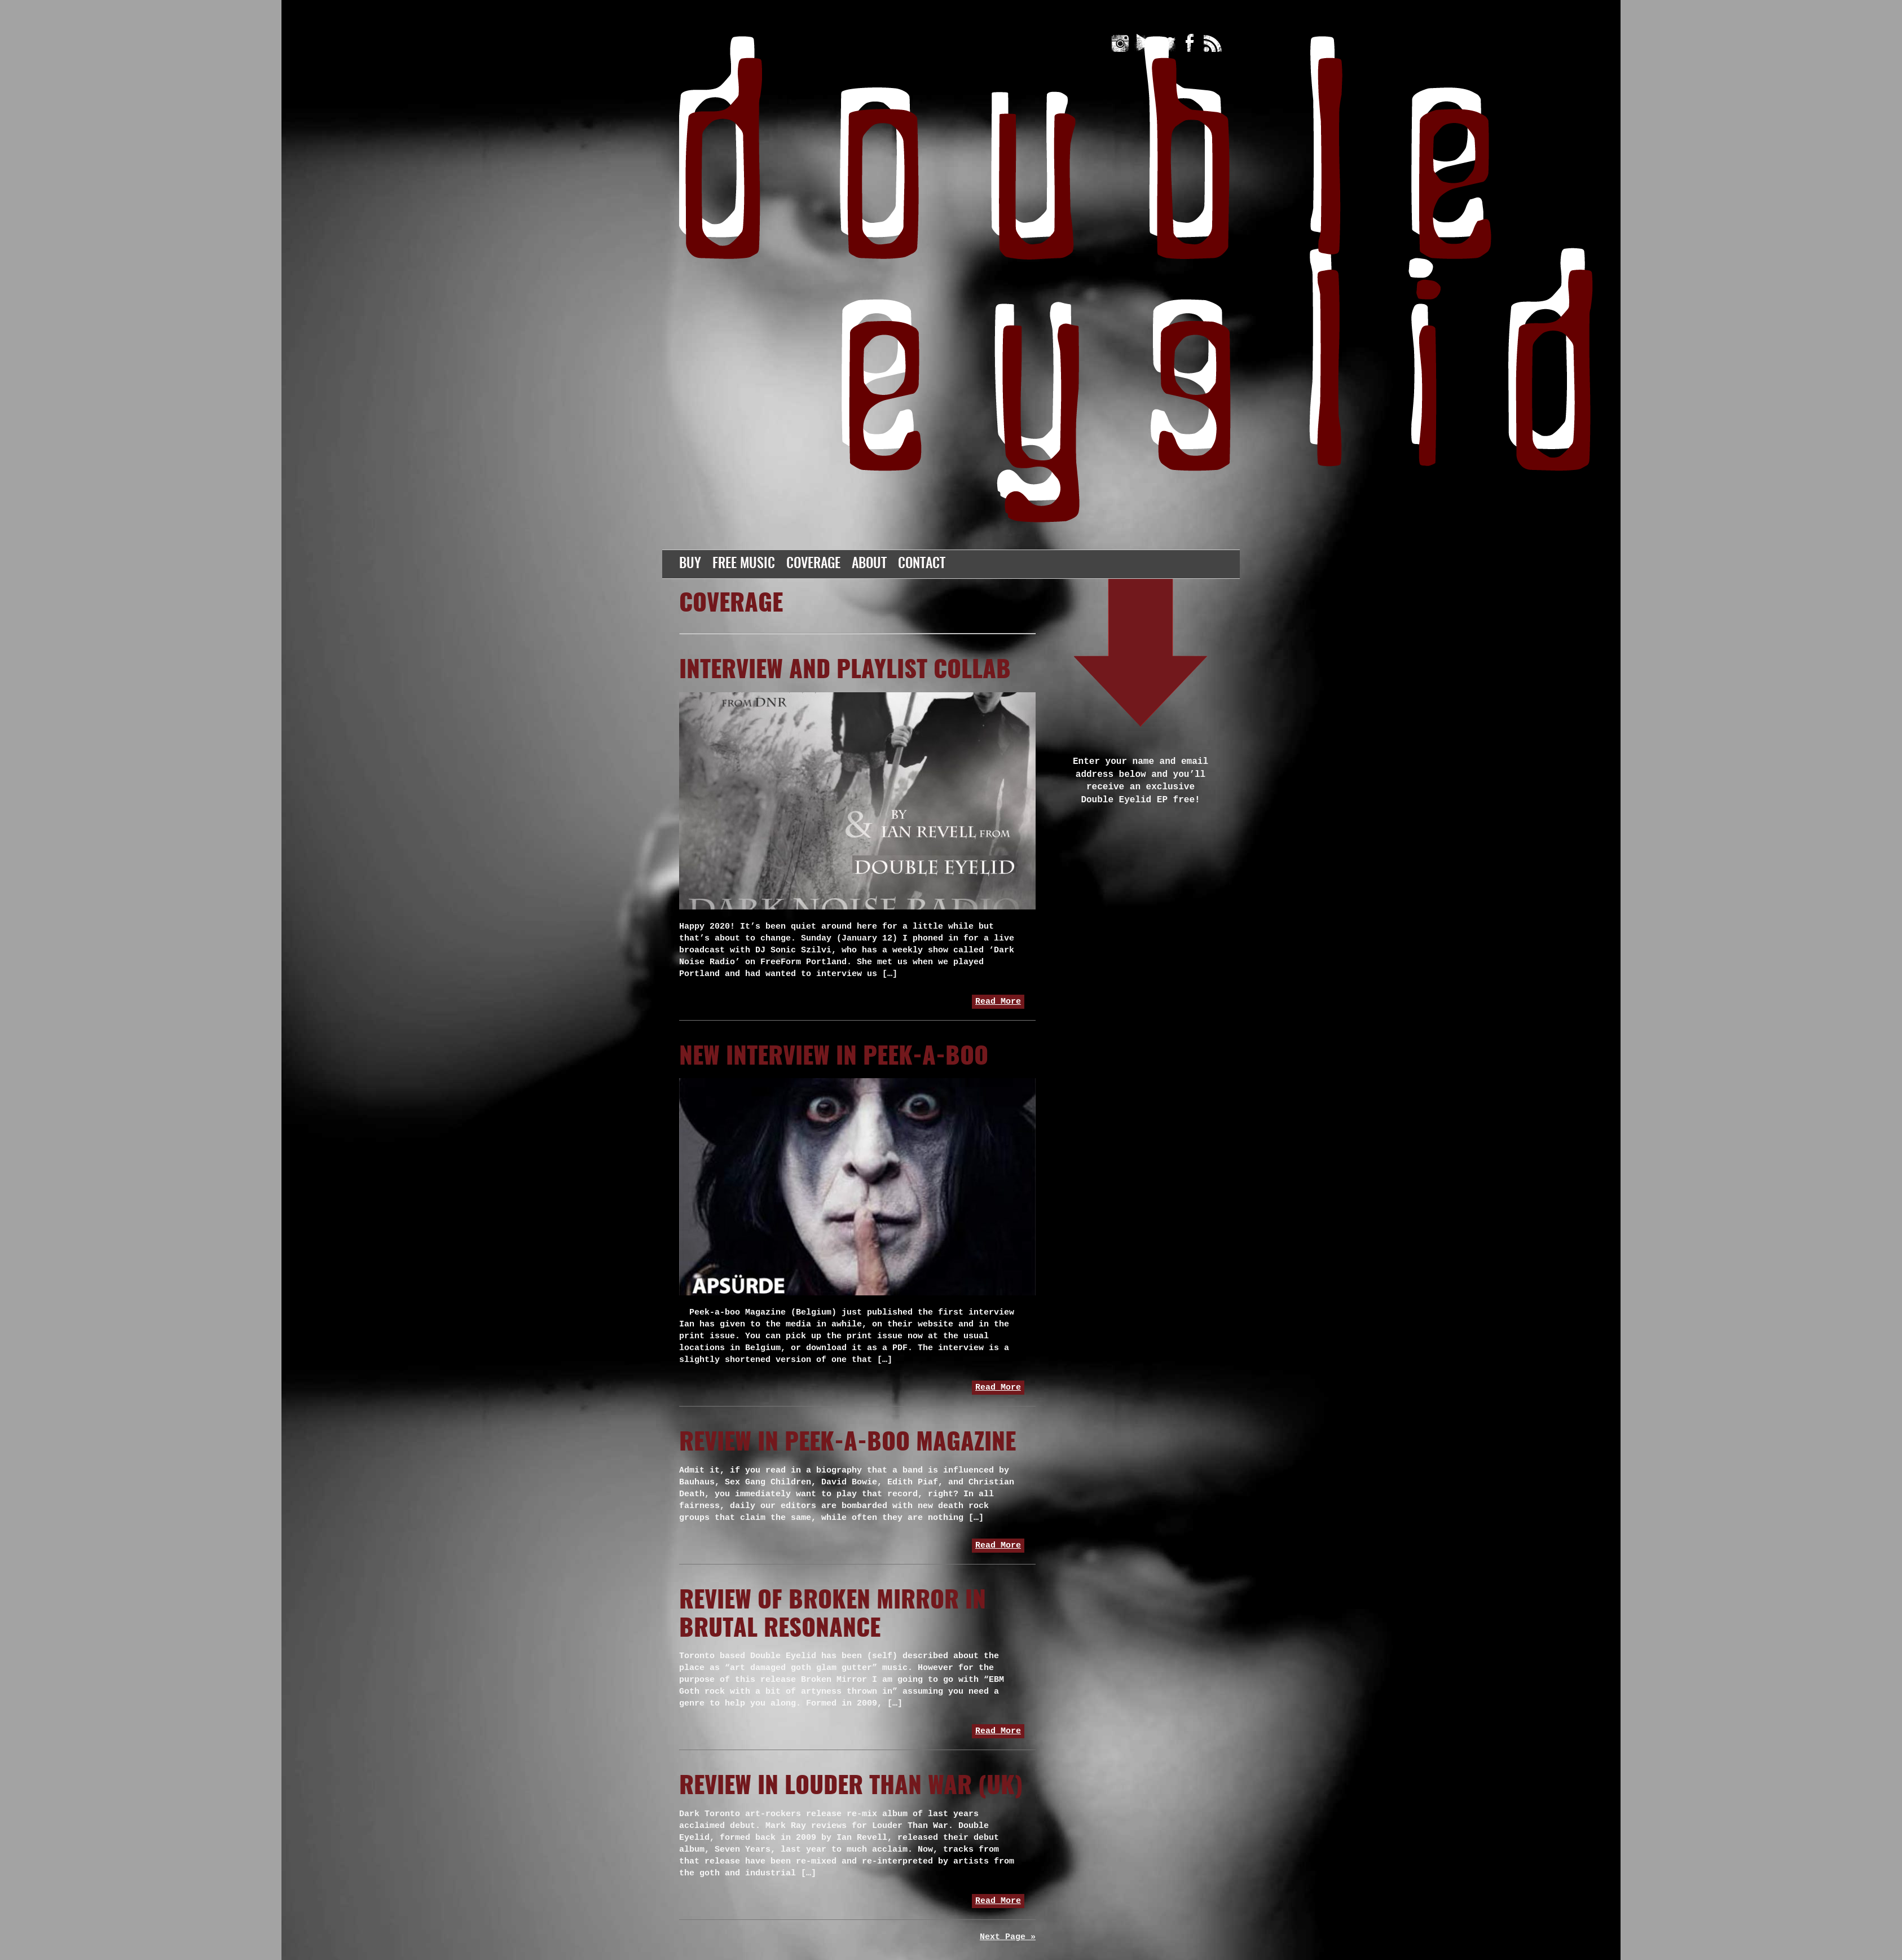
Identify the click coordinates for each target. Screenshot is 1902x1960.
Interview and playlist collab (845, 671)
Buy (690, 564)
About (869, 564)
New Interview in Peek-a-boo (833, 1057)
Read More (998, 1002)
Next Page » (1008, 1937)
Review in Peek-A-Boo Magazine (847, 1443)
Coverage (813, 564)
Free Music (743, 564)
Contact (921, 564)
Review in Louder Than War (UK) (851, 1787)
